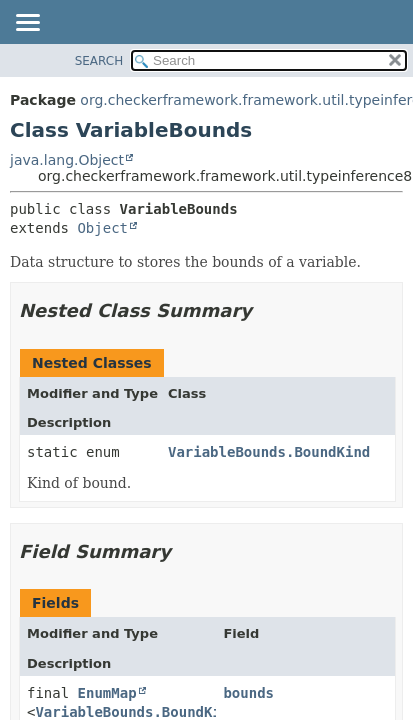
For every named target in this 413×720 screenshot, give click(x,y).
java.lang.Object (67, 160)
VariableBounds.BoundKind (269, 452)
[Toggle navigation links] (27, 24)
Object (102, 228)
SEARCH (99, 61)
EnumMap (107, 693)
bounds (248, 693)
